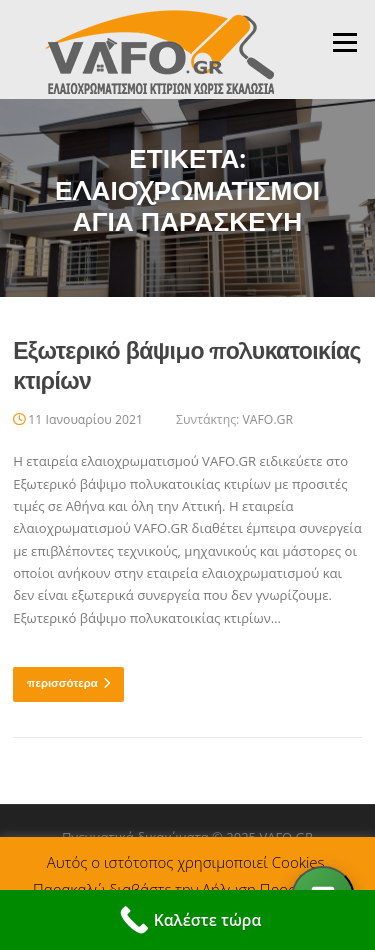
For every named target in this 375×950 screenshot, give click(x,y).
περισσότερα (68, 683)
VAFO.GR (267, 419)
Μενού (344, 42)
